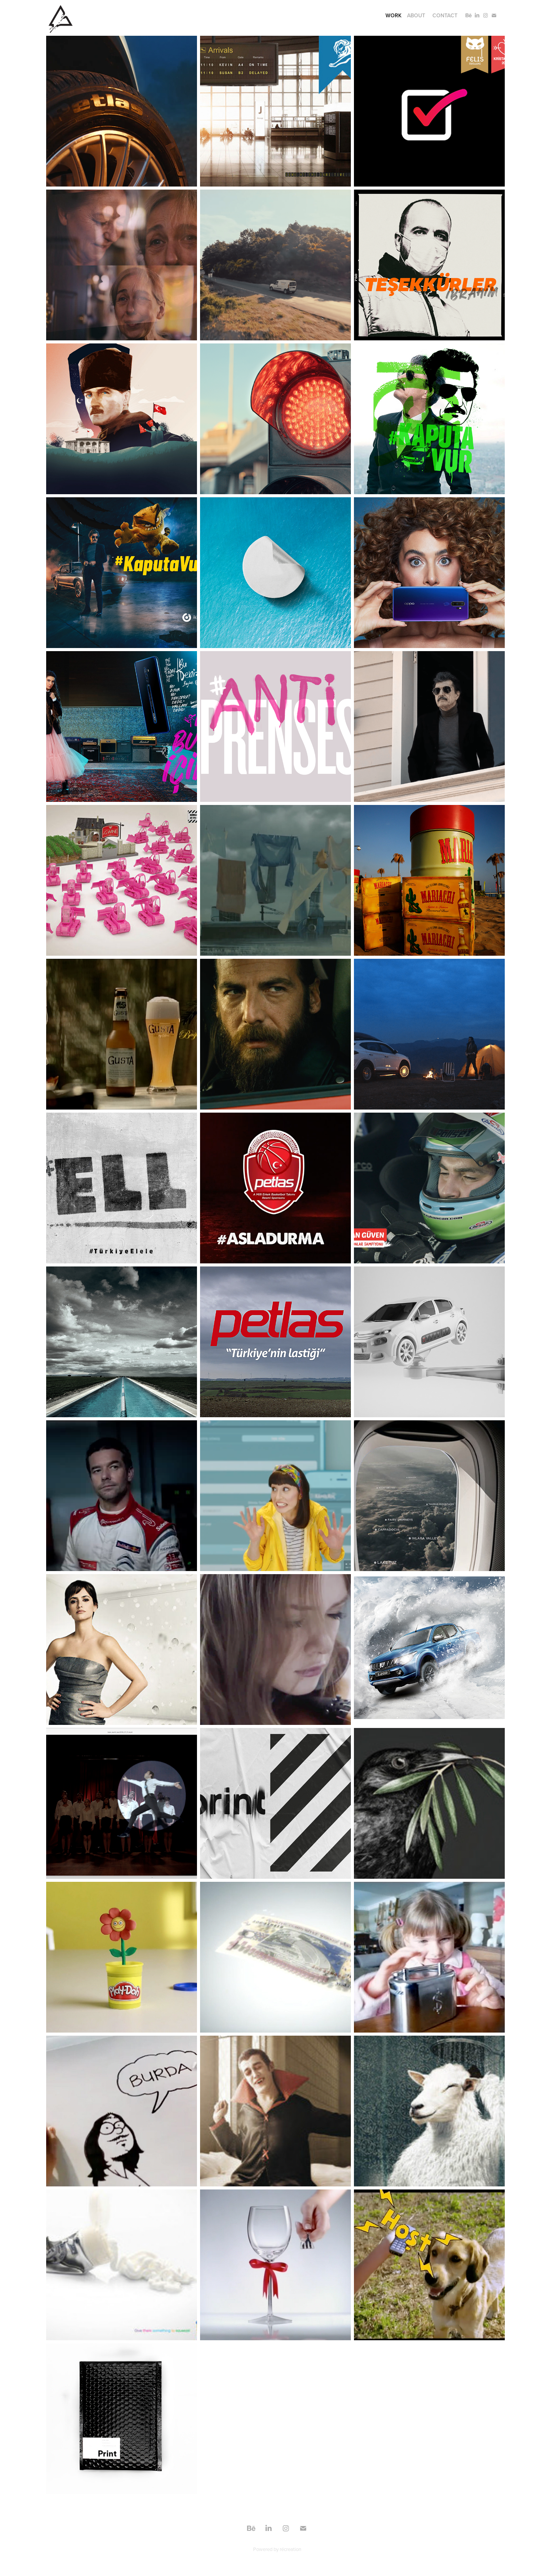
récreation (290, 2549)
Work (393, 15)
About (416, 15)
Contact (444, 15)
